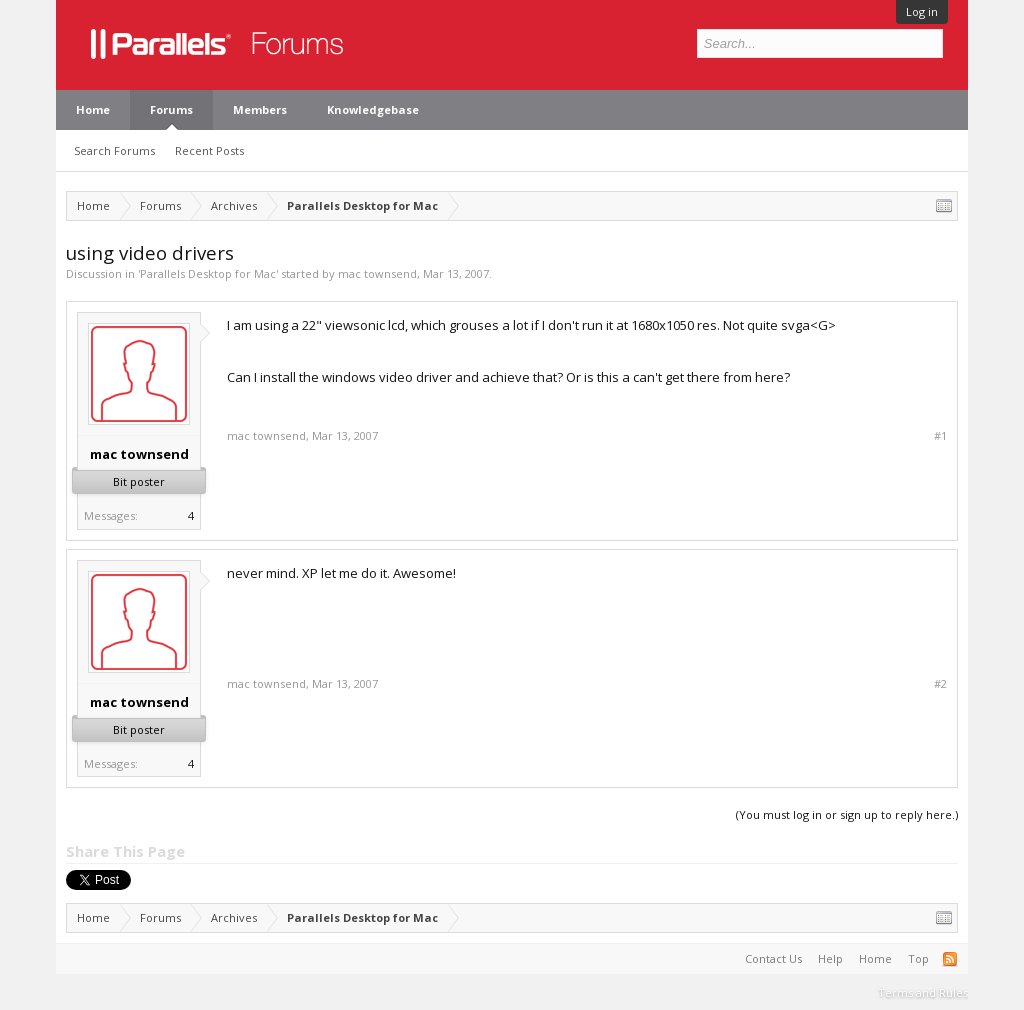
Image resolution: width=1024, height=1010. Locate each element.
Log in (922, 11)
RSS (950, 959)
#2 (940, 684)
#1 (940, 436)
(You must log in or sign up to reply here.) (847, 814)
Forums (171, 109)
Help (830, 958)
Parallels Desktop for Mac (208, 273)
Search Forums (114, 150)
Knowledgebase (373, 109)
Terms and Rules (923, 992)
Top (918, 958)
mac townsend (377, 273)
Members (260, 109)
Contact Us (773, 958)
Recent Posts (209, 150)
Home (93, 109)
